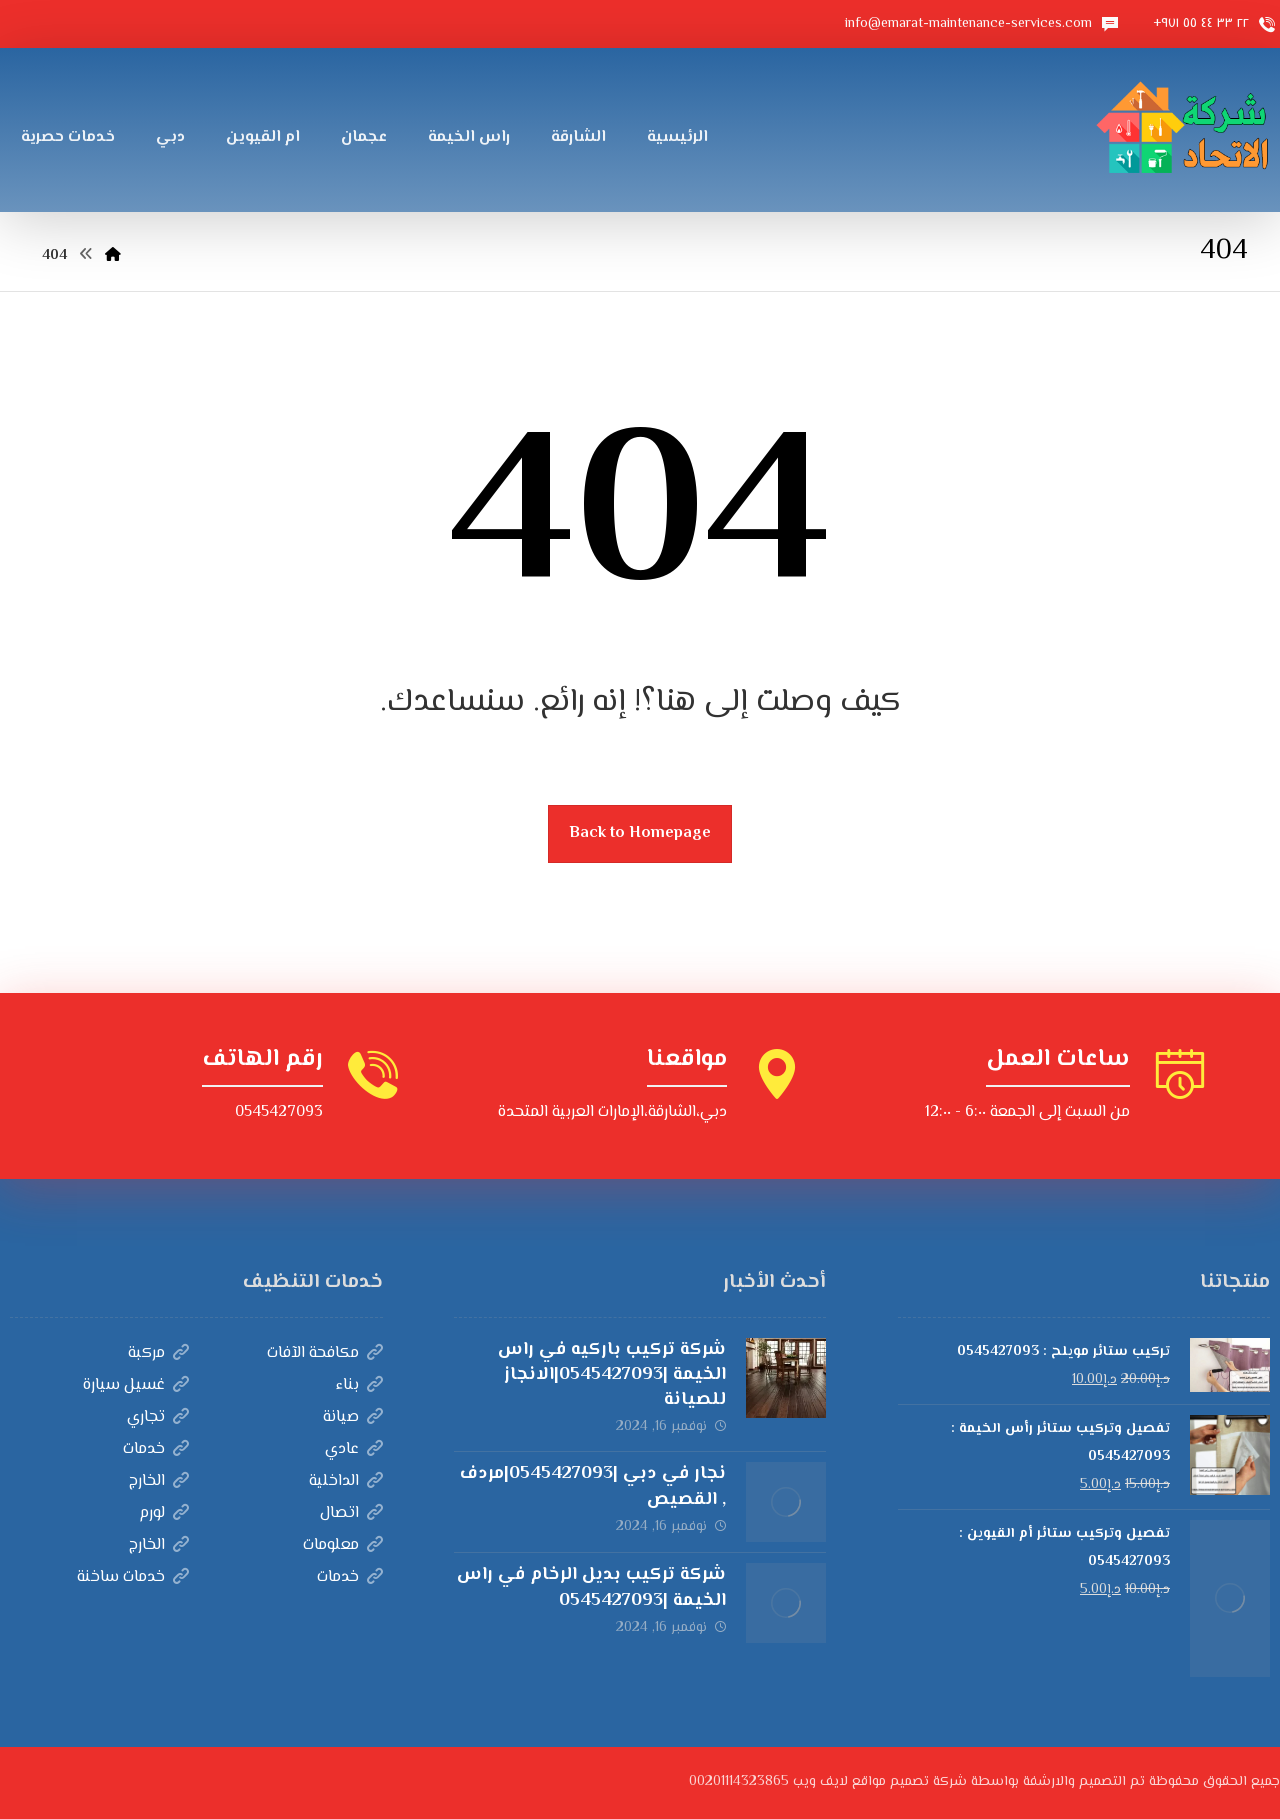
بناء (359, 1385)
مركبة (158, 1353)
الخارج (159, 1481)
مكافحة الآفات (325, 1353)
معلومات (343, 1545)
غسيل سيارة (136, 1385)
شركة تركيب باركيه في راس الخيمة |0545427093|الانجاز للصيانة (612, 1375)
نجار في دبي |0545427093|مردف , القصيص (593, 1486)
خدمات (156, 1449)
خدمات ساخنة (133, 1577)
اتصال (351, 1513)
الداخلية (346, 1481)
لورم (164, 1513)
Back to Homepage (640, 833)
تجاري (158, 1417)
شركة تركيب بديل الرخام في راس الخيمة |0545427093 (591, 1587)
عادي (354, 1449)
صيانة (353, 1417)
